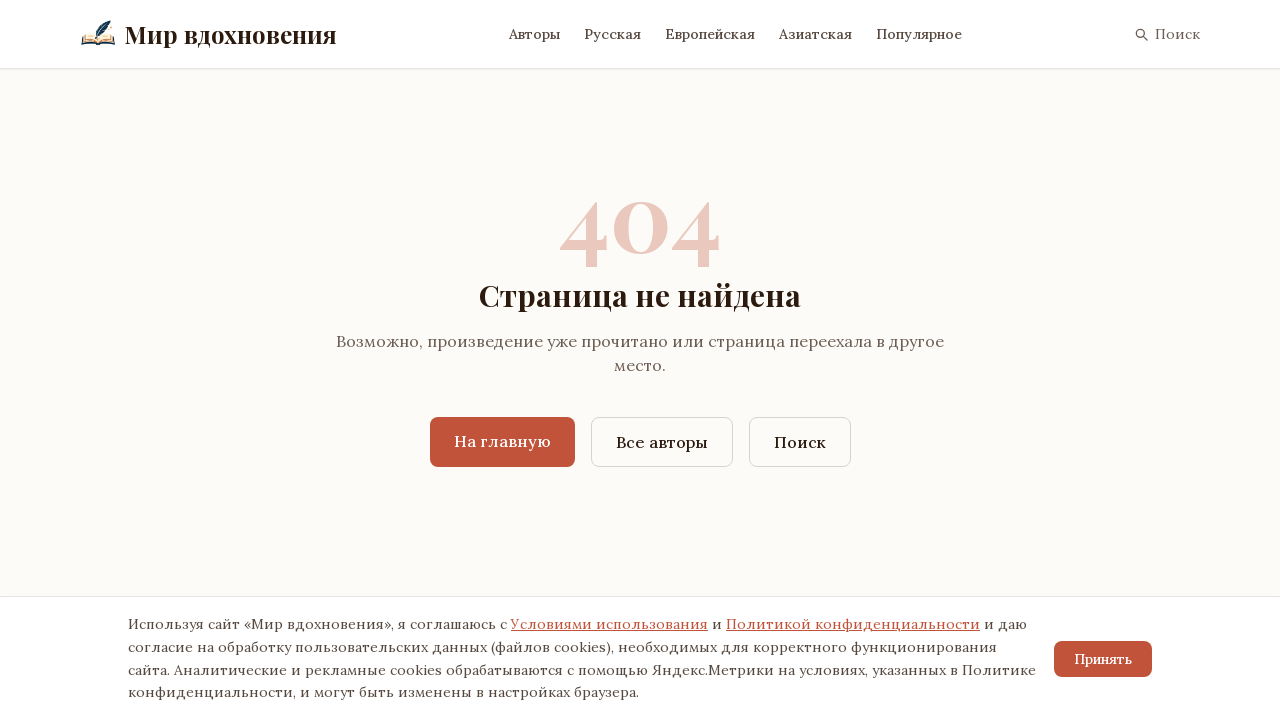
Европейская (710, 34)
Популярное (919, 34)
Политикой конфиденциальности (853, 624)
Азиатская (815, 34)
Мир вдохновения (208, 34)
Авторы (534, 34)
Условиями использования (609, 624)
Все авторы (662, 442)
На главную (502, 441)
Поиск (1166, 34)
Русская (612, 34)
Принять (1103, 659)
